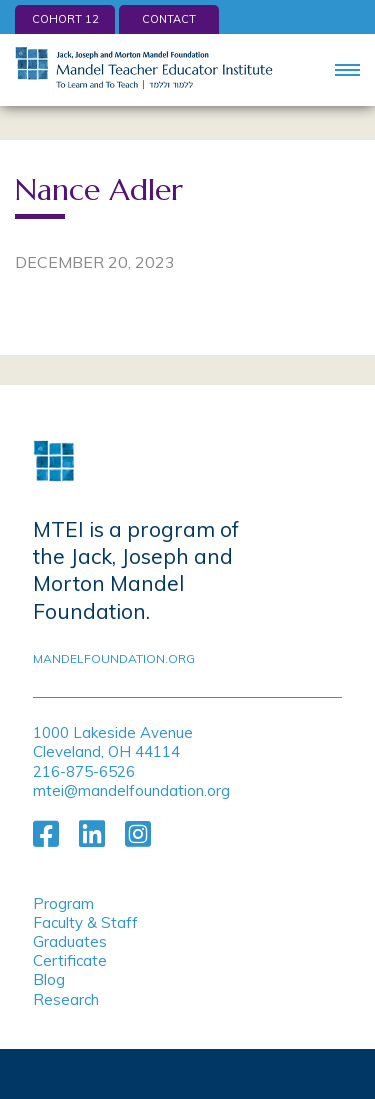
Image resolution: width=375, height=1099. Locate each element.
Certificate (70, 960)
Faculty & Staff (85, 922)
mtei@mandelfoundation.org (131, 790)
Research (66, 999)
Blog (49, 979)
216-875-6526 (84, 771)
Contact (169, 19)
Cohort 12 (65, 19)
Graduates (70, 941)
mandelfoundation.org (114, 658)
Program (63, 903)
